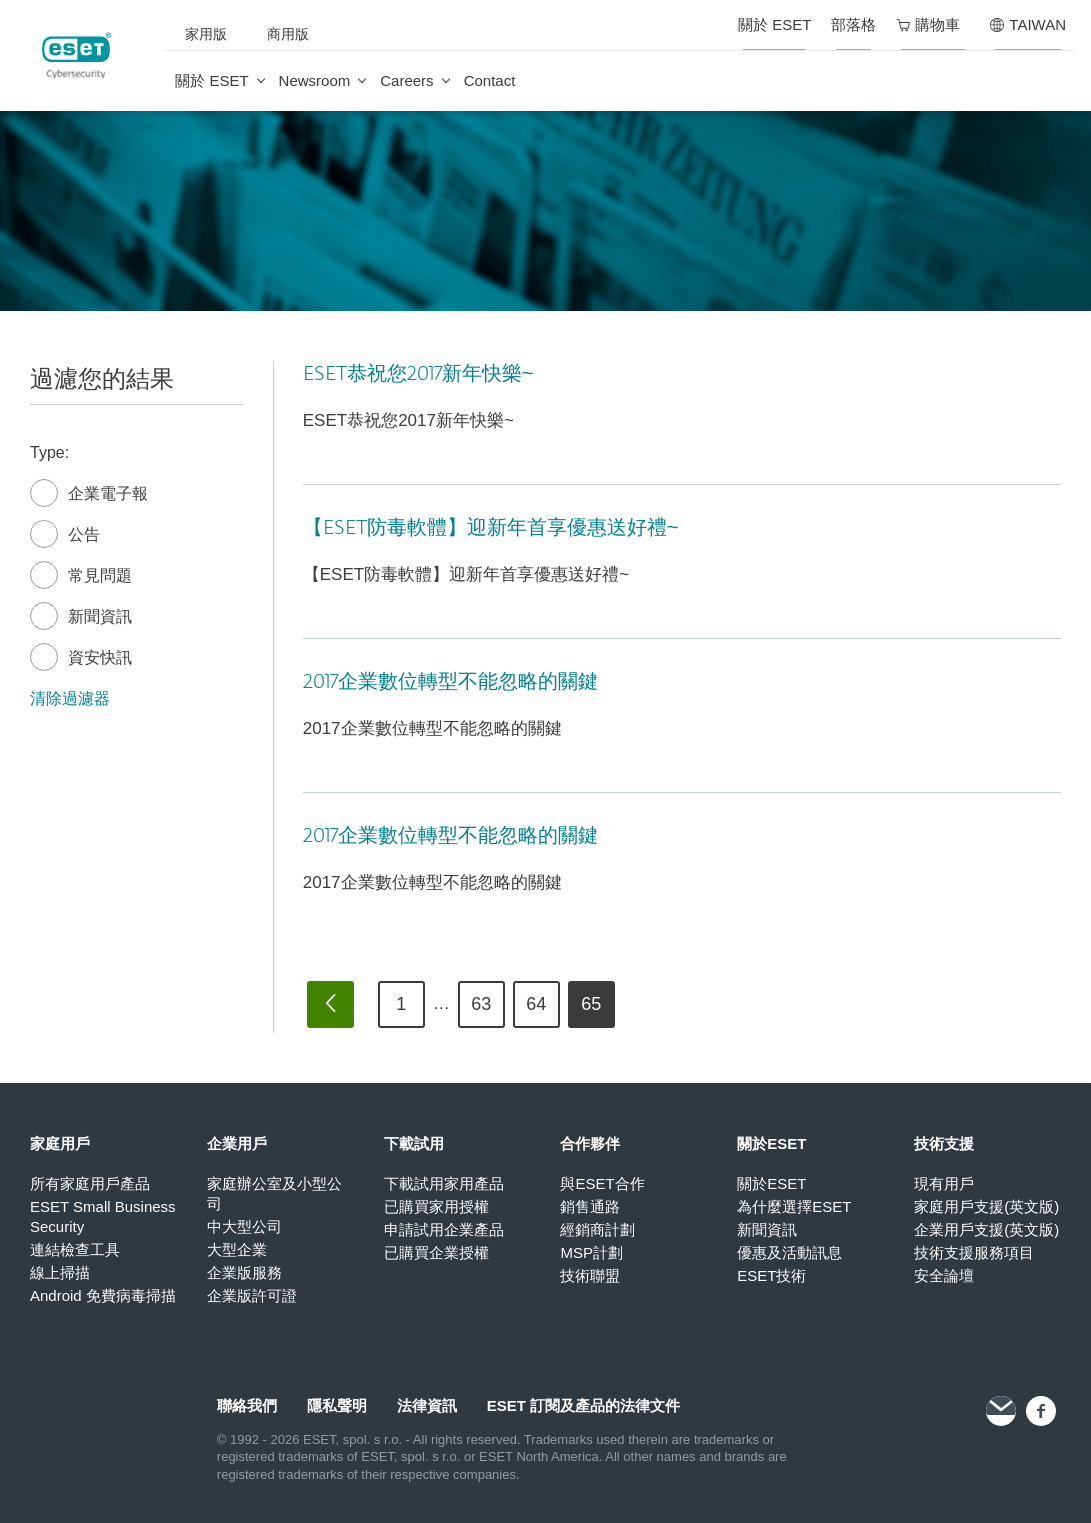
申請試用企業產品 (444, 1229)
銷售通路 (590, 1206)
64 (536, 1004)
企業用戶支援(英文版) (986, 1229)
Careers (406, 80)
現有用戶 (944, 1183)
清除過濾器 (70, 698)
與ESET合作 (602, 1183)
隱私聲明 (337, 1405)
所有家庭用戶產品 (90, 1183)
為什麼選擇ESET (794, 1206)
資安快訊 (81, 658)
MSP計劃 (591, 1252)
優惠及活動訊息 (789, 1252)
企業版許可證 (252, 1295)
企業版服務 (244, 1272)
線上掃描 (60, 1272)
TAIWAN (1028, 24)
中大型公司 (244, 1226)
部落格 (853, 24)
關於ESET (771, 1183)
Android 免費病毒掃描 (103, 1295)
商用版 (288, 34)
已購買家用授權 (436, 1206)
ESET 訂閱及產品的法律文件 (583, 1405)
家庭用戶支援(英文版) (986, 1206)
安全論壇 (944, 1275)
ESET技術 (771, 1275)
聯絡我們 (247, 1405)
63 (481, 1004)
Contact (490, 80)
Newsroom (315, 80)
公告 (65, 535)
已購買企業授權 (436, 1252)
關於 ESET (211, 80)
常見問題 (81, 576)
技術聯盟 (590, 1275)
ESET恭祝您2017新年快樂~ (418, 374)
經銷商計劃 (597, 1229)
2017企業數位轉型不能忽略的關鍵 (450, 682)
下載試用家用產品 (444, 1183)
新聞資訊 (81, 617)
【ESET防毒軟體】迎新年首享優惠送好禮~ (491, 528)
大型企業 (237, 1249)
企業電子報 (89, 494)
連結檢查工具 (75, 1249)
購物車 (928, 24)
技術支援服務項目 (974, 1252)
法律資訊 (427, 1405)
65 (591, 1004)
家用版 (206, 34)
